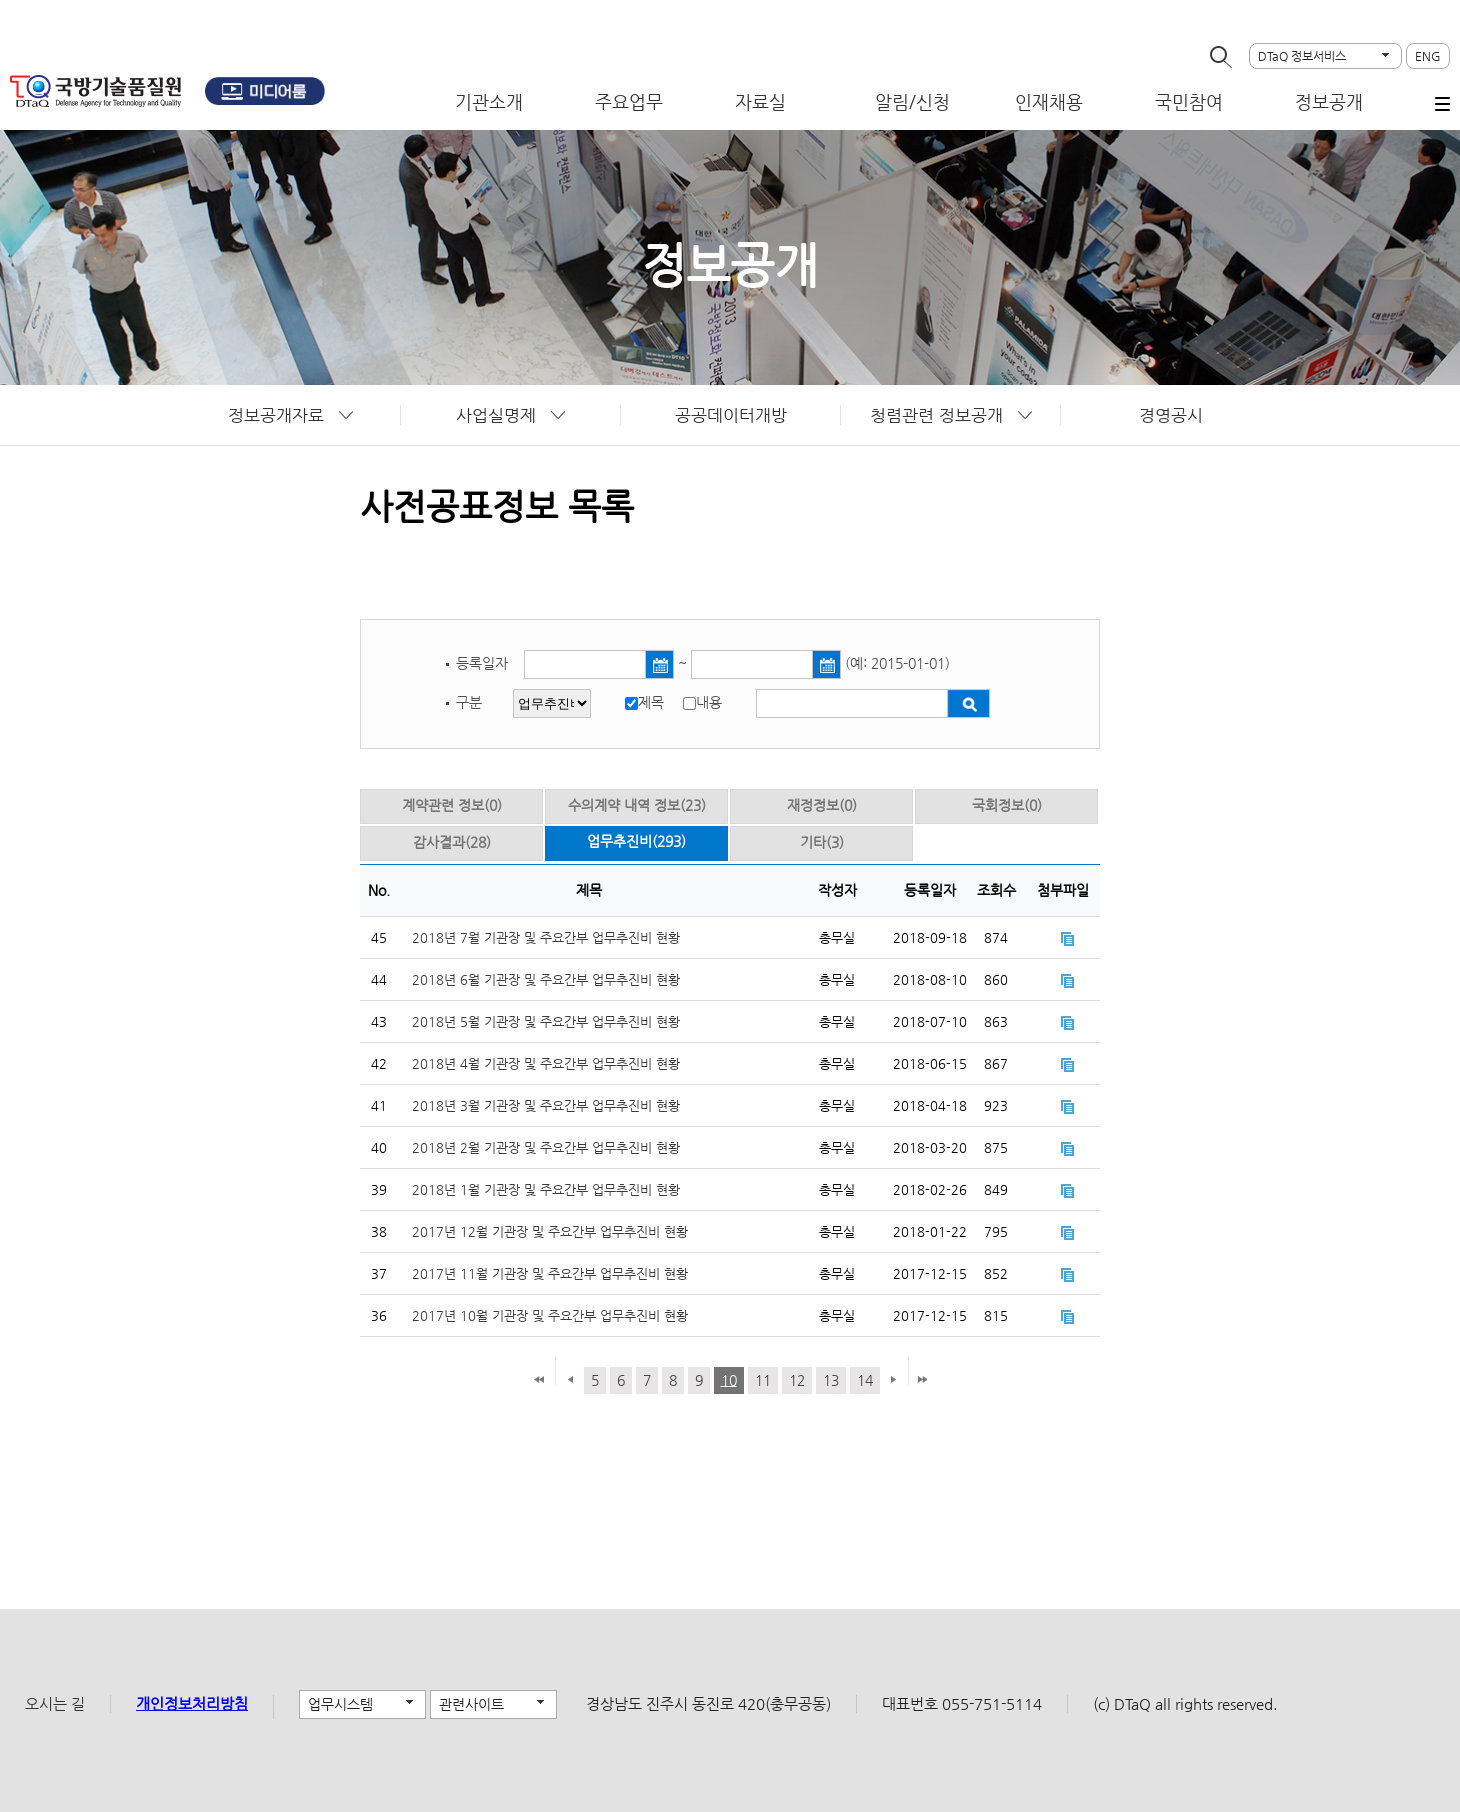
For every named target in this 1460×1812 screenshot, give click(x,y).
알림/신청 (912, 101)
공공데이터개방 (731, 415)
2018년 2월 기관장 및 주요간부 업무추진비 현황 (546, 1147)
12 (797, 1380)
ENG (1428, 56)
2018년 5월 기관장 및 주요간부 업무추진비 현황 (546, 1021)
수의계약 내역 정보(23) (637, 805)
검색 (968, 703)
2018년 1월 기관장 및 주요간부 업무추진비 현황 (546, 1189)
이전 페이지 (570, 1381)
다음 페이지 (890, 1381)
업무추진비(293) (636, 841)
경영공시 (1171, 415)
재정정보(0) (822, 805)
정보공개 (1329, 101)
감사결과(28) (452, 842)
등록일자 (484, 663)
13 (831, 1380)
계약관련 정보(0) (452, 805)
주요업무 (629, 101)
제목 (651, 702)
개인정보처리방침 (192, 1703)
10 (729, 1380)
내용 (709, 702)
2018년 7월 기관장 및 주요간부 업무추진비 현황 (546, 937)
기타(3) (822, 842)
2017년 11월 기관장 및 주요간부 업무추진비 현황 (550, 1273)
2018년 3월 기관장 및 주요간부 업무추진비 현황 (546, 1105)
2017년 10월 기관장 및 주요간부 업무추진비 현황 (550, 1315)
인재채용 (1049, 101)
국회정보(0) (1007, 805)
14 (865, 1380)
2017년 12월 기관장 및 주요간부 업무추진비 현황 (550, 1231)
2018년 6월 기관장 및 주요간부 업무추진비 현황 (546, 979)
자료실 (760, 101)
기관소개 (489, 101)
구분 (469, 702)
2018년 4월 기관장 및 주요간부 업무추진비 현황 (546, 1063)
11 (763, 1380)
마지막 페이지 (922, 1381)
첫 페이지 (539, 1381)
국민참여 (1189, 101)
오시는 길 (55, 1703)
